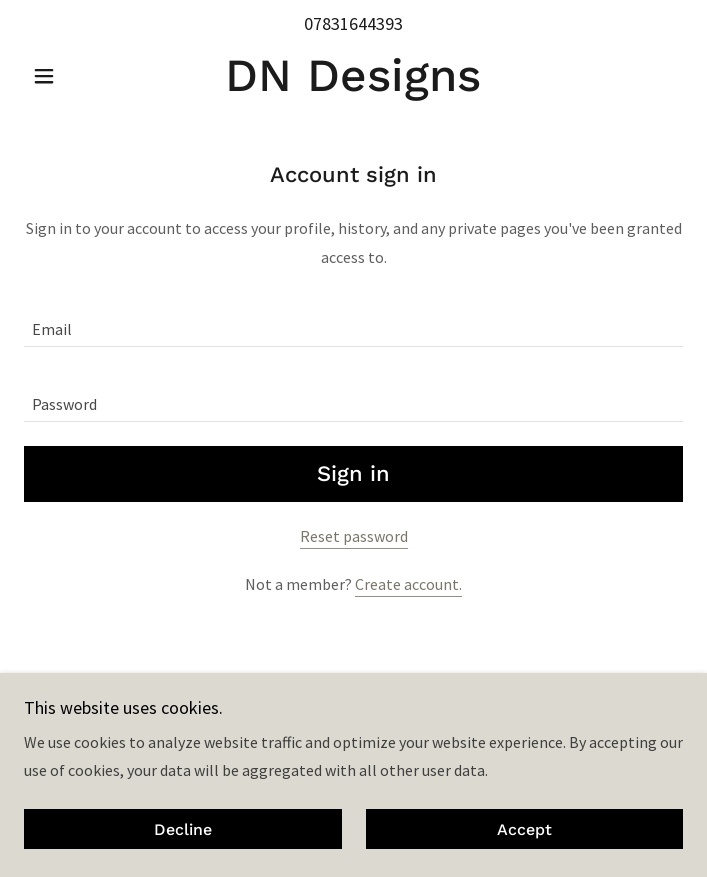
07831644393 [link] (353, 23)
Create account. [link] (408, 584)
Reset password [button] (354, 536)
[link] (353, 75)
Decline (183, 829)
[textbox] (353, 321)
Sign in (353, 473)
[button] (73, 76)
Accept (524, 829)
